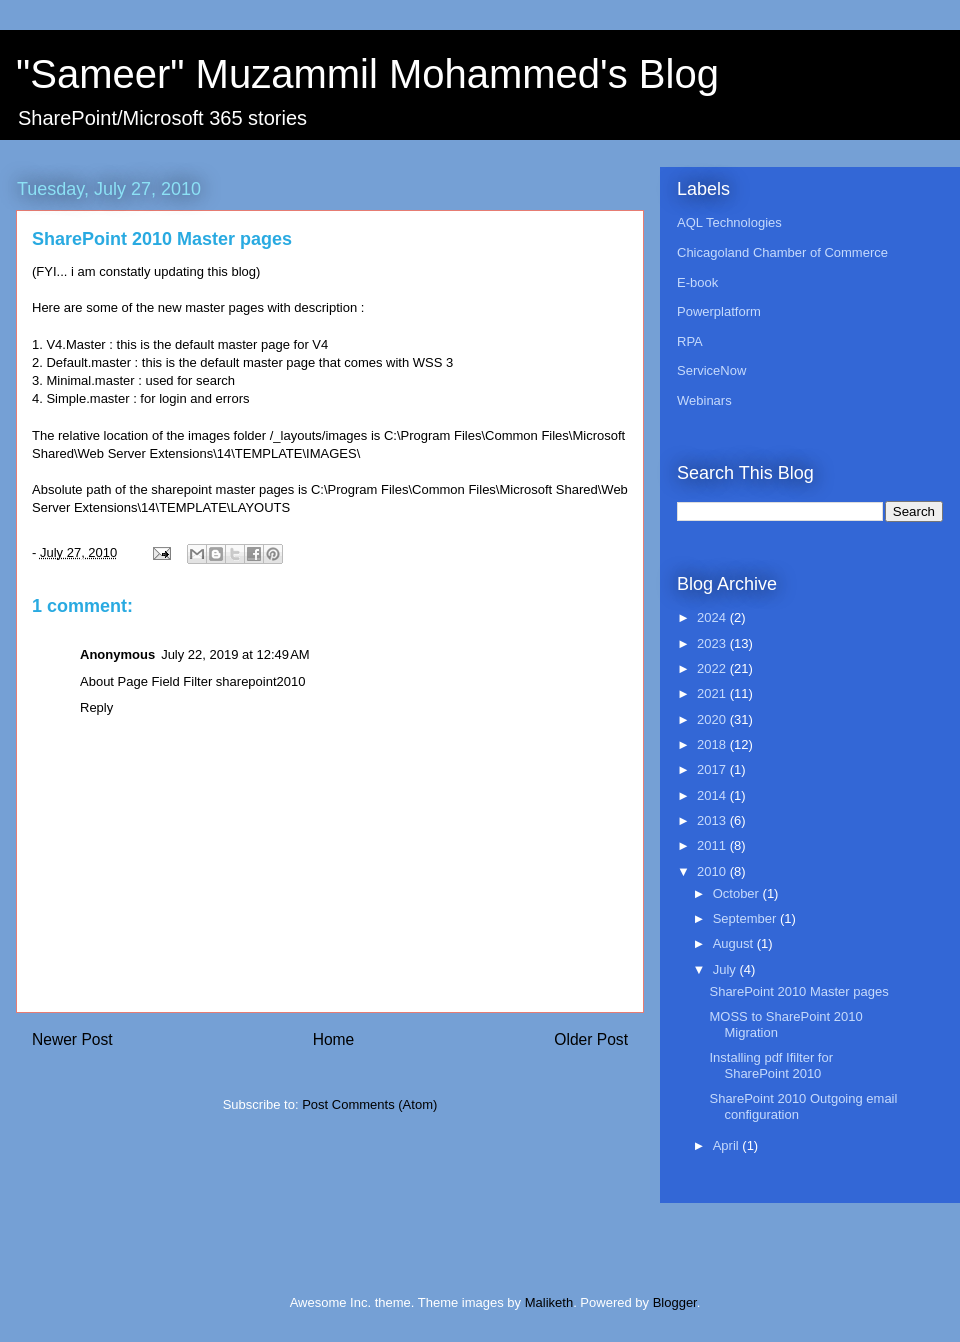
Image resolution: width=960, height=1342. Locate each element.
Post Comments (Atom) (369, 1104)
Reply (96, 707)
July (726, 969)
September (746, 918)
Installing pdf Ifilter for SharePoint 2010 (771, 1065)
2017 (713, 769)
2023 (713, 643)
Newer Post (72, 1039)
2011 (713, 845)
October (738, 893)
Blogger (675, 1302)
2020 (713, 719)
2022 (713, 668)
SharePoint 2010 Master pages (798, 991)
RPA (690, 341)
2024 (713, 617)
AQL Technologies (729, 222)
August (735, 943)
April (728, 1145)
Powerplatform (719, 311)
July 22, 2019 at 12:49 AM (235, 654)
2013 (713, 820)
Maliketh (549, 1302)
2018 (713, 744)
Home (334, 1039)
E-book (697, 282)
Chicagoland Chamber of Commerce (782, 252)
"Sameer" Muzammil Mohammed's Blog (367, 74)
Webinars (704, 400)
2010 (713, 871)
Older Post (591, 1039)
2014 (713, 795)
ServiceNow (711, 370)
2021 (713, 693)
